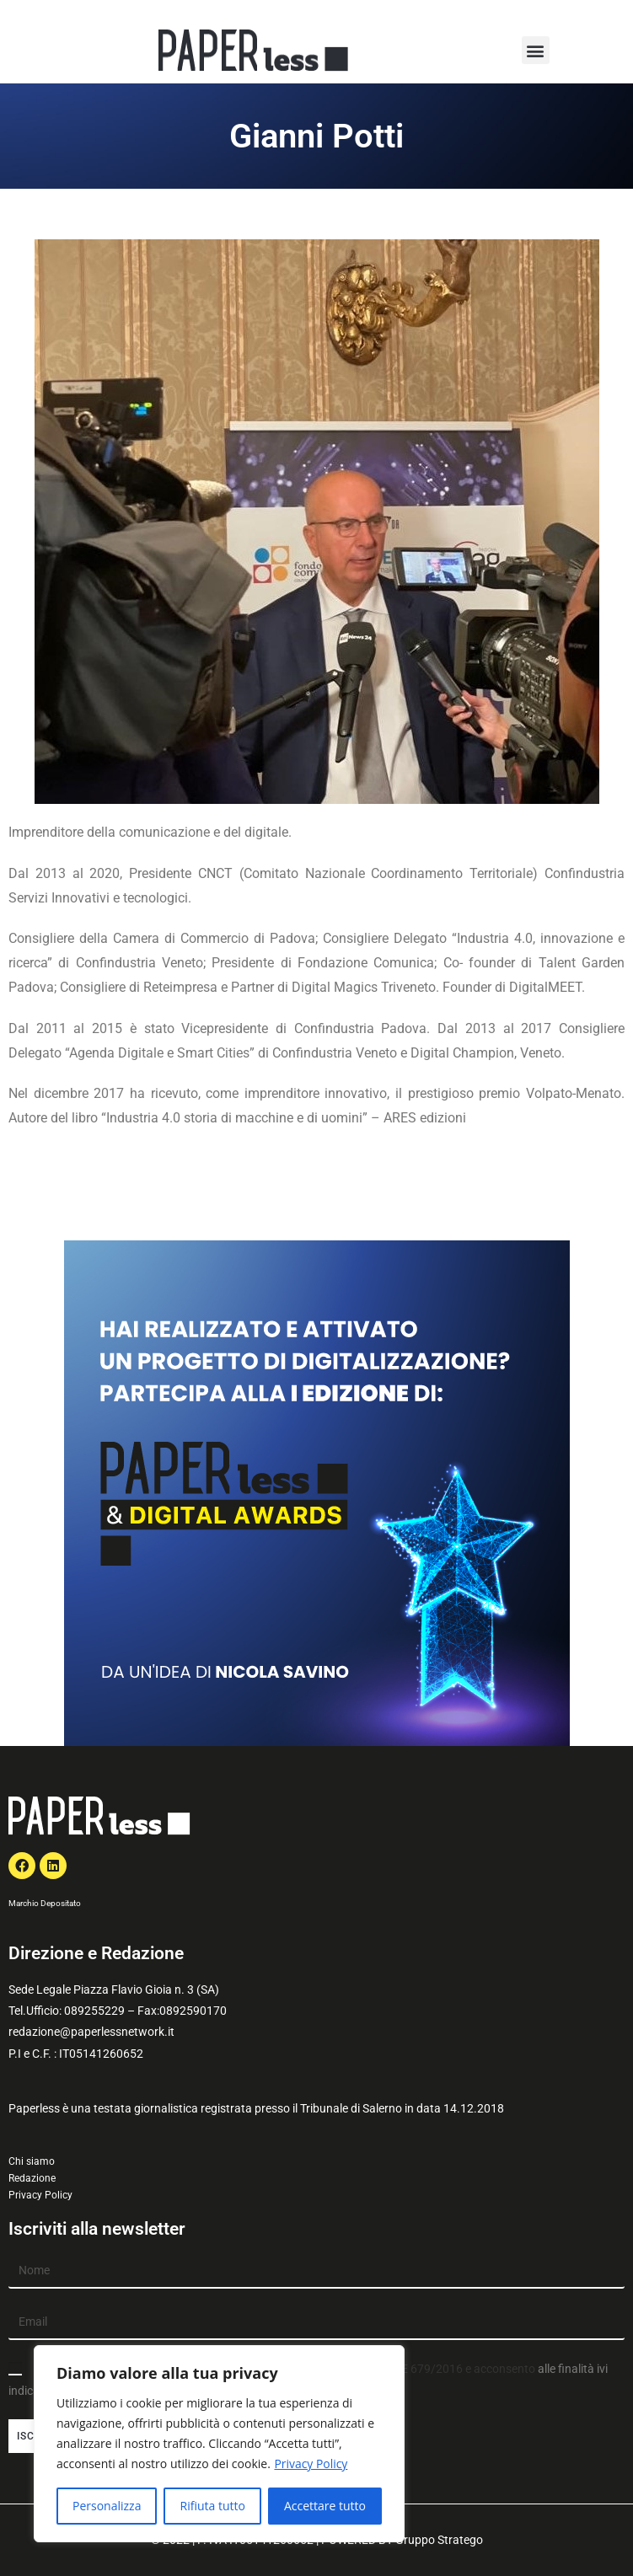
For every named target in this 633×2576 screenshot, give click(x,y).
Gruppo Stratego (439, 2540)
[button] (536, 50)
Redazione (32, 2178)
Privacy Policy (310, 2464)
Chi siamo (31, 2161)
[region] (219, 2443)
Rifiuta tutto (212, 2506)
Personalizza (106, 2506)
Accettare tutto (325, 2506)
